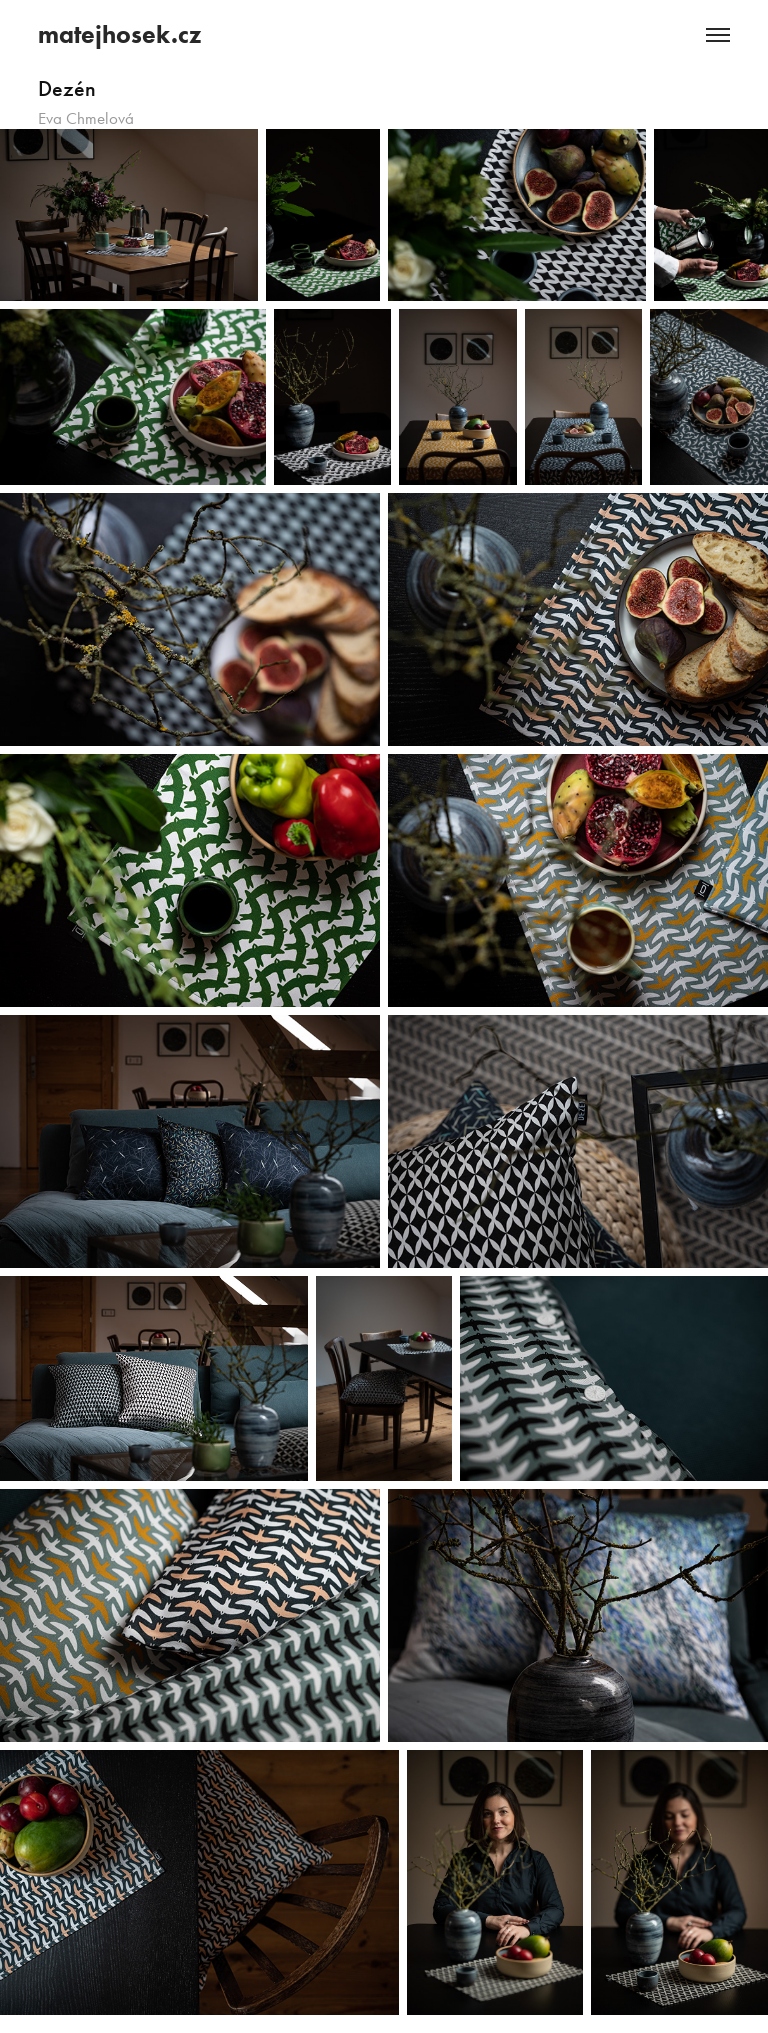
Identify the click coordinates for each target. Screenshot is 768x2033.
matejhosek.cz (119, 34)
